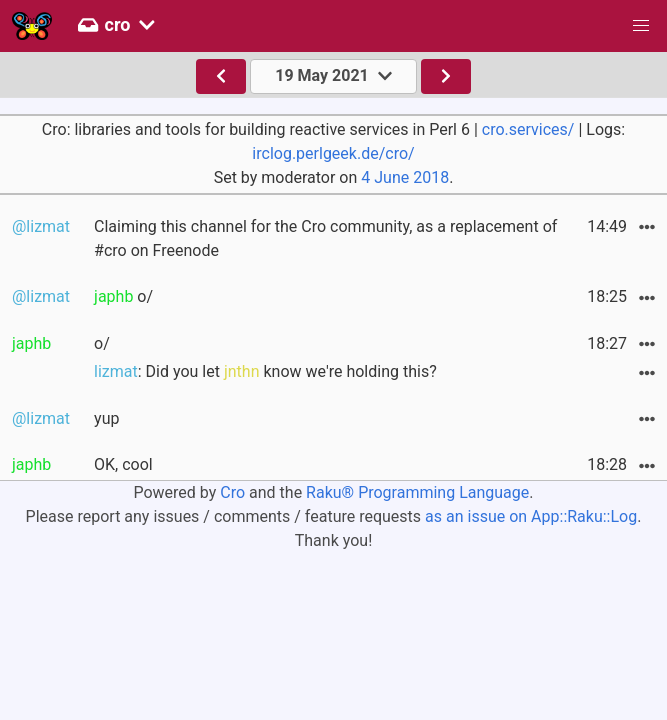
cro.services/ (528, 129)
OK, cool (123, 464)
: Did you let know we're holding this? (265, 371)
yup (106, 418)
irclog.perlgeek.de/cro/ (333, 153)
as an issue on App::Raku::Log (531, 516)
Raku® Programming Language (417, 492)
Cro (232, 492)
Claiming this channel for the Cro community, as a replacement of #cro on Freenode (325, 238)
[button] (641, 26)
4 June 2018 (405, 177)
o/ (123, 296)
